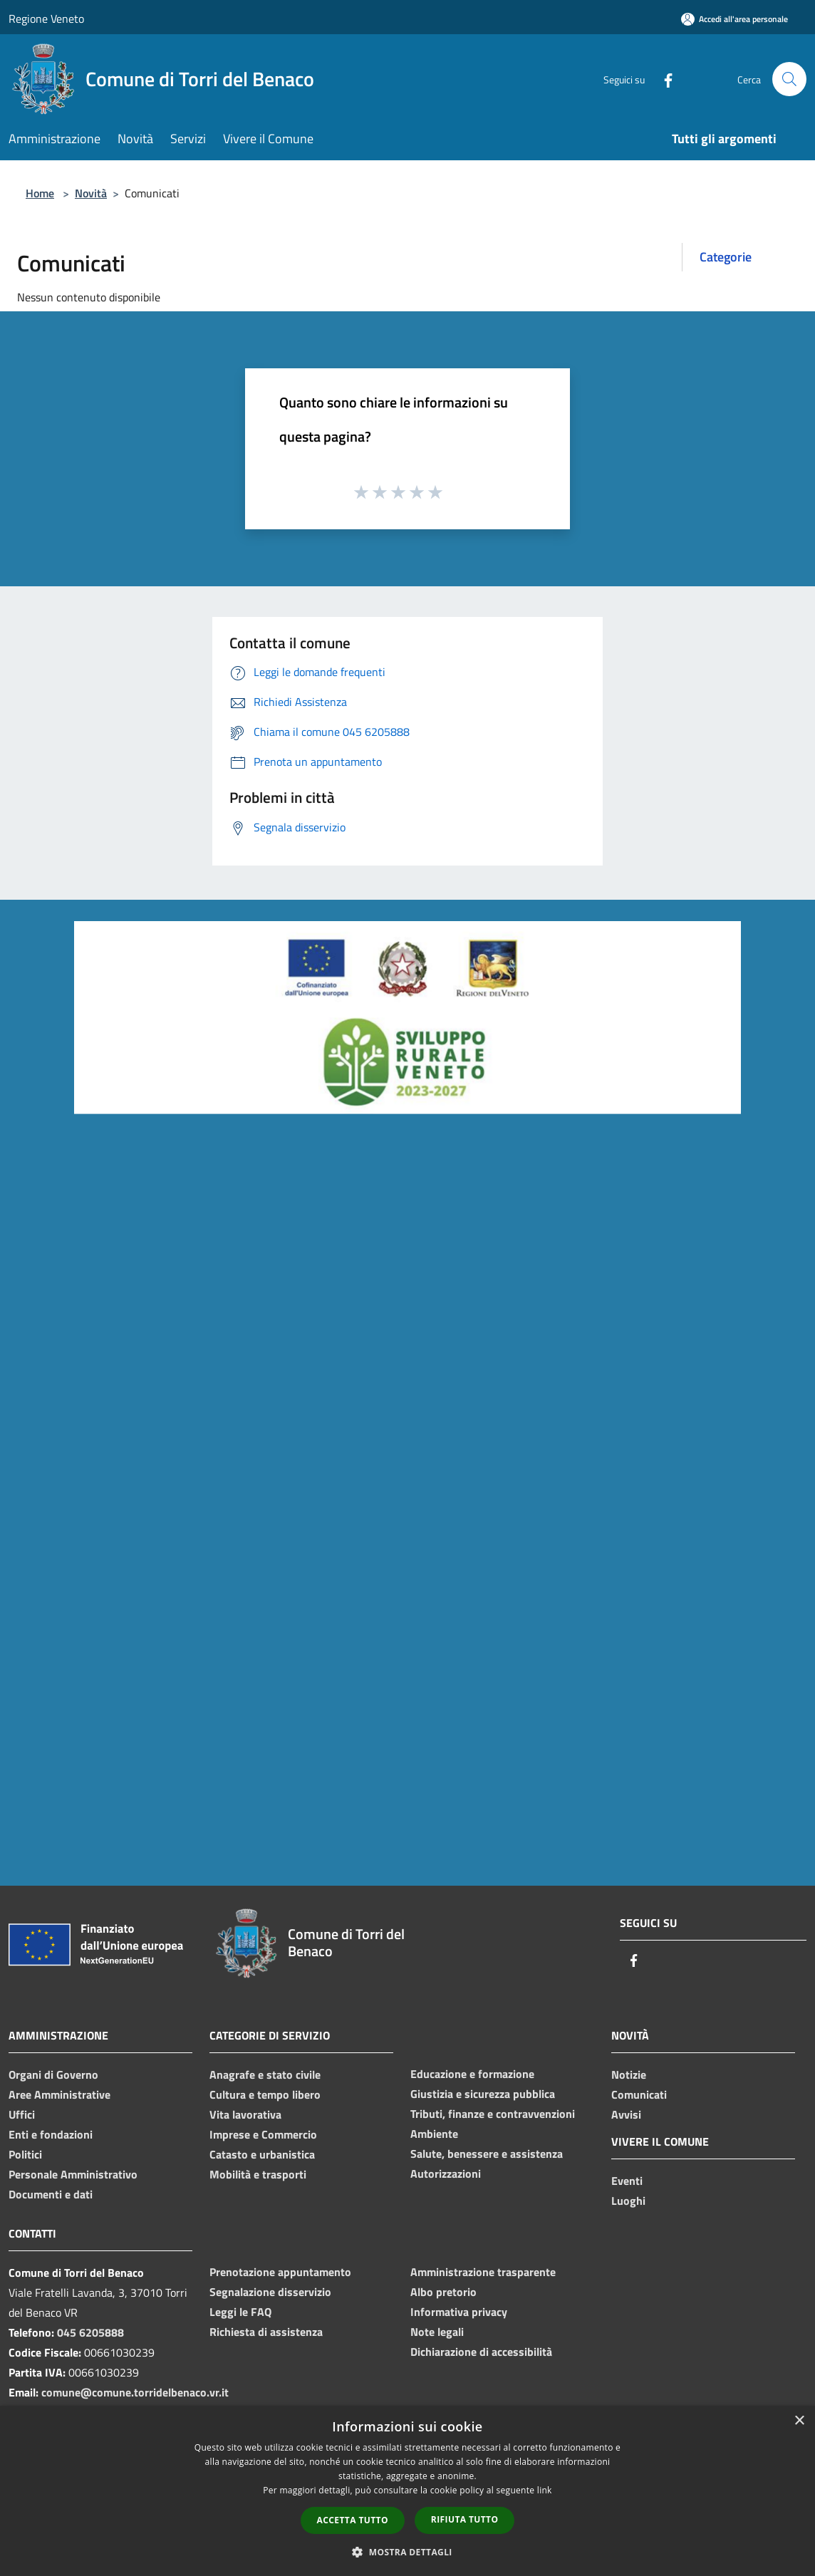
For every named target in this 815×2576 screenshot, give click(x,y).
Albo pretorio (443, 2291)
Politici (25, 2154)
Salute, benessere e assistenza (486, 2153)
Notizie (628, 2074)
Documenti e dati (51, 2194)
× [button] (799, 2421)
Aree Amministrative (59, 2094)
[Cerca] (789, 79)
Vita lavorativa (245, 2114)
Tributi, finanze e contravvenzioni (492, 2113)
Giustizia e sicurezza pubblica (482, 2093)
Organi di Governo (53, 2074)
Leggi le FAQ (240, 2311)
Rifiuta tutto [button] (465, 2519)
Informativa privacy (458, 2311)
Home (40, 193)
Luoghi (628, 2200)
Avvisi (626, 2114)
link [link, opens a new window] (544, 2490)
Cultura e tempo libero (265, 2094)
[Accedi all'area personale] (734, 19)
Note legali (437, 2331)
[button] (407, 2552)
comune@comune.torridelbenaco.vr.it (135, 2392)
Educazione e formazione (472, 2073)
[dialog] (407, 2491)
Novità (91, 193)
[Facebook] (662, 78)
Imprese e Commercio (263, 2134)
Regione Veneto (46, 18)
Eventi (627, 2180)
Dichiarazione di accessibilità (481, 2351)
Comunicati (639, 2094)
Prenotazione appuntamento (280, 2271)
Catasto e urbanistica (262, 2154)
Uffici (22, 2114)
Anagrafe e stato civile (265, 2074)
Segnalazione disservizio (270, 2291)
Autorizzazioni (445, 2173)
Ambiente (434, 2133)
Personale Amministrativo (73, 2174)
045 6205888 (90, 2332)
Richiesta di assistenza (266, 2331)
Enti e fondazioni (51, 2134)
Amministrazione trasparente (483, 2271)
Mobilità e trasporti (257, 2174)
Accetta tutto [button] (352, 2520)
